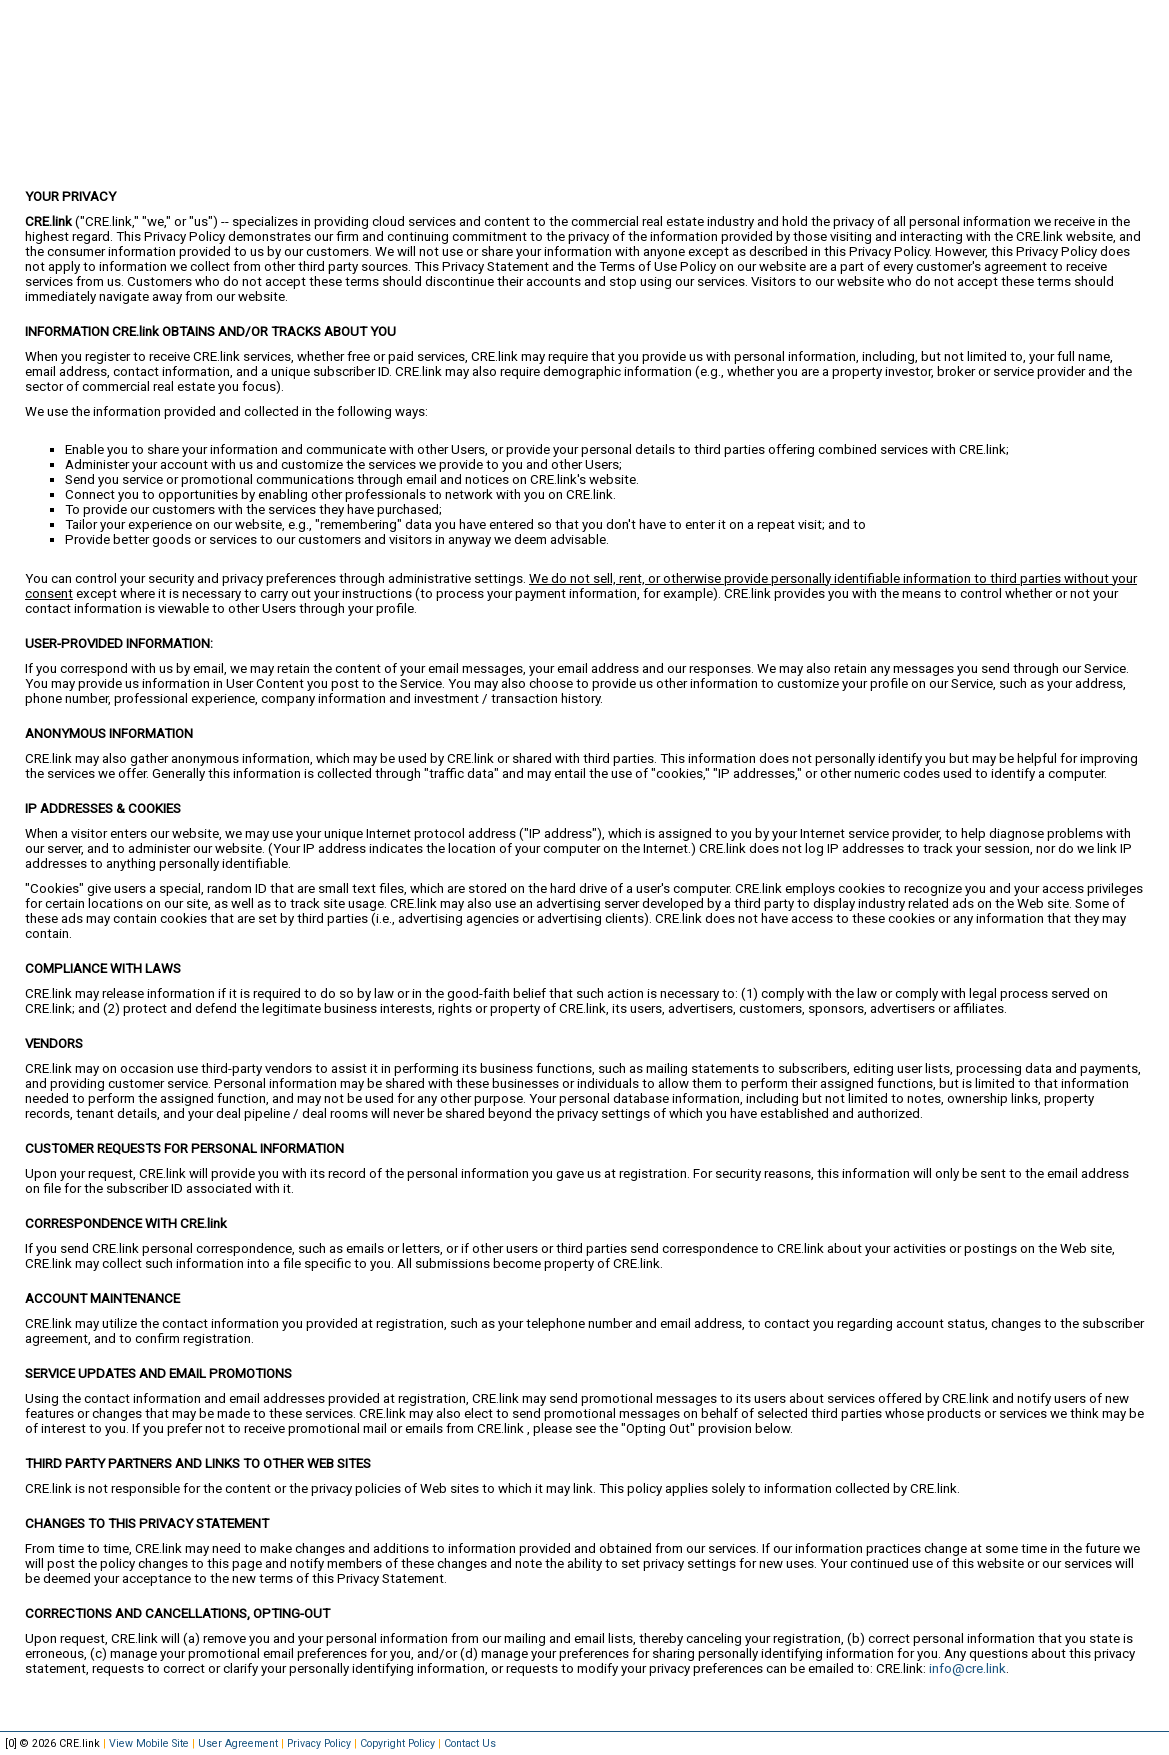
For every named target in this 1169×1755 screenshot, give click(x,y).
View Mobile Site (149, 1743)
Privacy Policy (319, 1743)
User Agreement (238, 1743)
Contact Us (470, 1743)
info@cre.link (967, 1668)
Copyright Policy (397, 1743)
